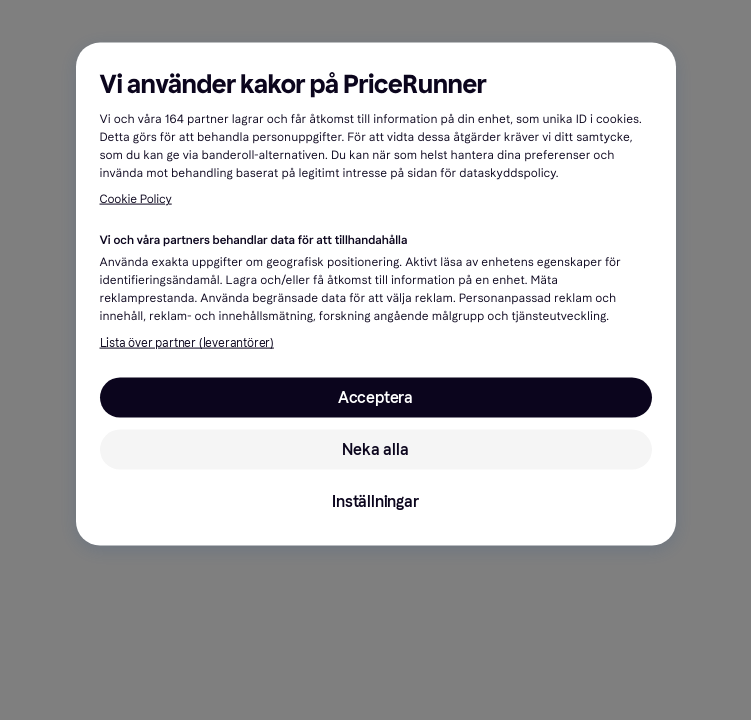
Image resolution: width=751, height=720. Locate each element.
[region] (376, 294)
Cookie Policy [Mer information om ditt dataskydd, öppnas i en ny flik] (136, 200)
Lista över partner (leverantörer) (187, 343)
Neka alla (375, 449)
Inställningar (375, 501)
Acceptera (375, 397)
